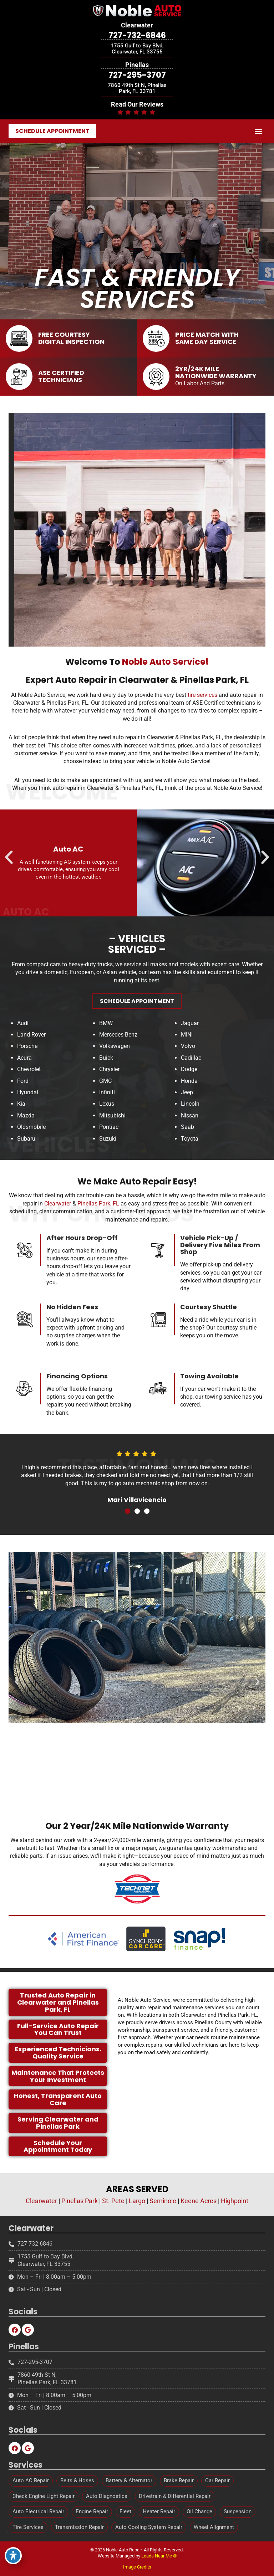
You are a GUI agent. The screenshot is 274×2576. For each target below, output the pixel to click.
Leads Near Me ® (159, 2556)
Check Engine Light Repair (43, 2496)
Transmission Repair (79, 2527)
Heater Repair (159, 2511)
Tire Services (28, 2527)
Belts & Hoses (77, 2480)
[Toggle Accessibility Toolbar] (13, 2555)
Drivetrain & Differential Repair (174, 2496)
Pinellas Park (79, 2207)
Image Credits (137, 2567)
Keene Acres (199, 2207)
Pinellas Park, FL (98, 1247)
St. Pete (113, 2207)
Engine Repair (92, 2511)
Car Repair (217, 2480)
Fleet (125, 2511)
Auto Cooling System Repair (148, 2527)
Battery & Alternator (129, 2480)
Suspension (238, 2511)
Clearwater (57, 1247)
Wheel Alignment (214, 2527)
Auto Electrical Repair (38, 2511)
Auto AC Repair (30, 2480)
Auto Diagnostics (106, 2496)
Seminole (162, 2207)
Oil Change (199, 2511)
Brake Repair (179, 2480)
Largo (137, 2207)
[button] (258, 131)
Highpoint (234, 2207)
